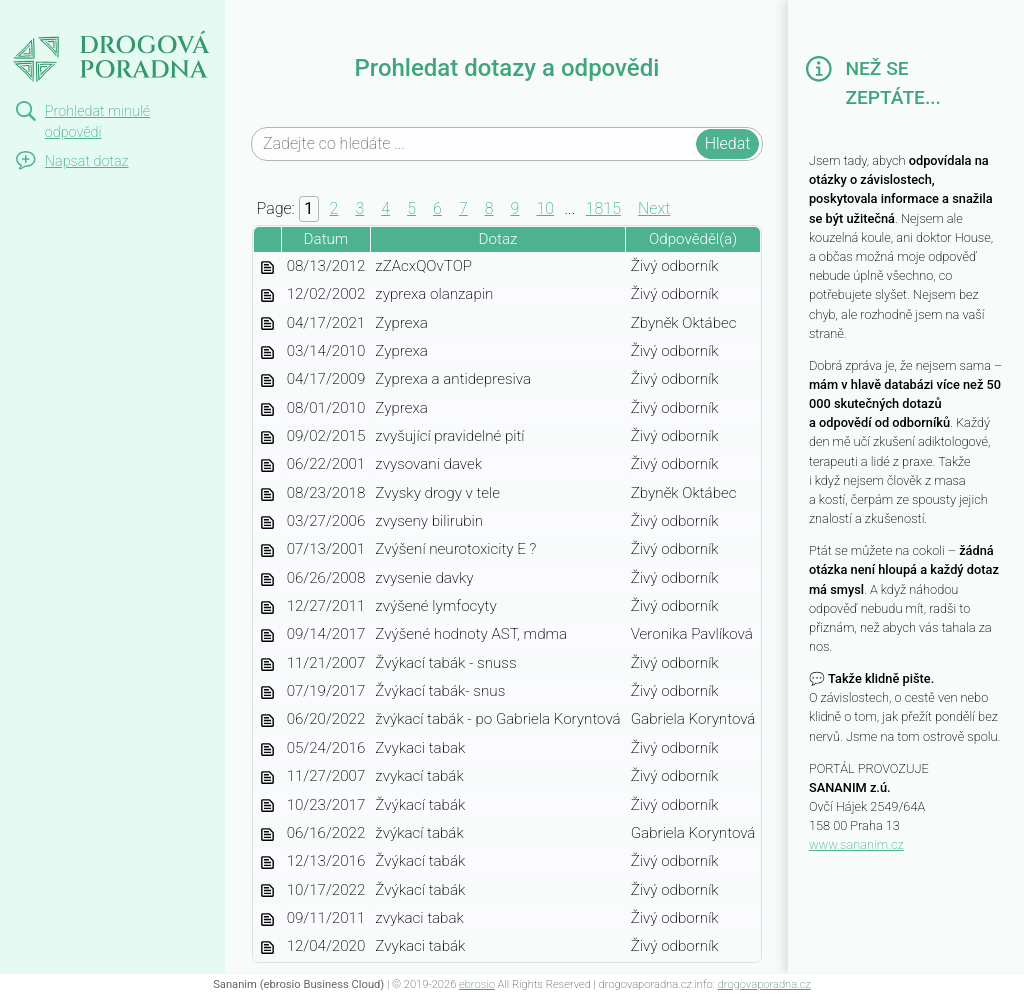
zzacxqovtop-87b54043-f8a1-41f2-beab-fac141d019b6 (267, 268)
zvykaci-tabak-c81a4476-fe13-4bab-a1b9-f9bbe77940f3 (267, 807)
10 (545, 208)
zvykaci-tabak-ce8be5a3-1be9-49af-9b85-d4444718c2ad (267, 750)
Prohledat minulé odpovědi (97, 122)
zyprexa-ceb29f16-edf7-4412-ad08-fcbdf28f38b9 (267, 353)
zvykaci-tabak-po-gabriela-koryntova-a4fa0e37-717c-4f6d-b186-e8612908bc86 (267, 721)
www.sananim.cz (856, 844)
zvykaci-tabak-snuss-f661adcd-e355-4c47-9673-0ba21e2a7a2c (267, 665)
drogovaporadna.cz (764, 984)
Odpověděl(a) (693, 239)
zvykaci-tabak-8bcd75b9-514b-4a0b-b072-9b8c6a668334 (267, 863)
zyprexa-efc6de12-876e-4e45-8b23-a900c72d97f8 (267, 325)
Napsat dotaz (87, 161)
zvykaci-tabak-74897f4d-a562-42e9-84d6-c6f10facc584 (267, 892)
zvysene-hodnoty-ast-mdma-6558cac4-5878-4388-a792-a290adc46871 (267, 636)
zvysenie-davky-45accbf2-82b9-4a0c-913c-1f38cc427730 (267, 580)
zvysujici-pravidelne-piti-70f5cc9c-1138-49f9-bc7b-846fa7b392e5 (267, 438)
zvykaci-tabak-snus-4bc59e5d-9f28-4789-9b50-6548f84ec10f (267, 693)
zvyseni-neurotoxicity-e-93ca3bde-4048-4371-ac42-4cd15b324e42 (267, 551)
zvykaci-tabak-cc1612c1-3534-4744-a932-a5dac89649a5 (267, 778)
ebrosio (477, 984)
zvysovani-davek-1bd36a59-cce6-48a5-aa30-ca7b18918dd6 (267, 466)
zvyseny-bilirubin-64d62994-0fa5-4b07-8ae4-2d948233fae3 (267, 523)
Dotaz (498, 239)
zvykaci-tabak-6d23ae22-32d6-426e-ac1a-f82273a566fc (267, 920)
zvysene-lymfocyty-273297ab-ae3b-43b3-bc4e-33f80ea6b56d (267, 608)
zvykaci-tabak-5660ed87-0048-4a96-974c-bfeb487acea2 (267, 948)
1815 (603, 208)
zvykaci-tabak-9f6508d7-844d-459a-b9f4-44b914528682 (267, 835)
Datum (326, 239)
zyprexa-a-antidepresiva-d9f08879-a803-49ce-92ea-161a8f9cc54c (267, 381)
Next (654, 208)
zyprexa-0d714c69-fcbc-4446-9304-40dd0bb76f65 (267, 410)
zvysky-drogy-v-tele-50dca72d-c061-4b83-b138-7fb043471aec (267, 495)
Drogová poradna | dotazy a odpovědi (97, 36)
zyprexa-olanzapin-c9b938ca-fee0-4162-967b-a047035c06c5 (267, 296)
